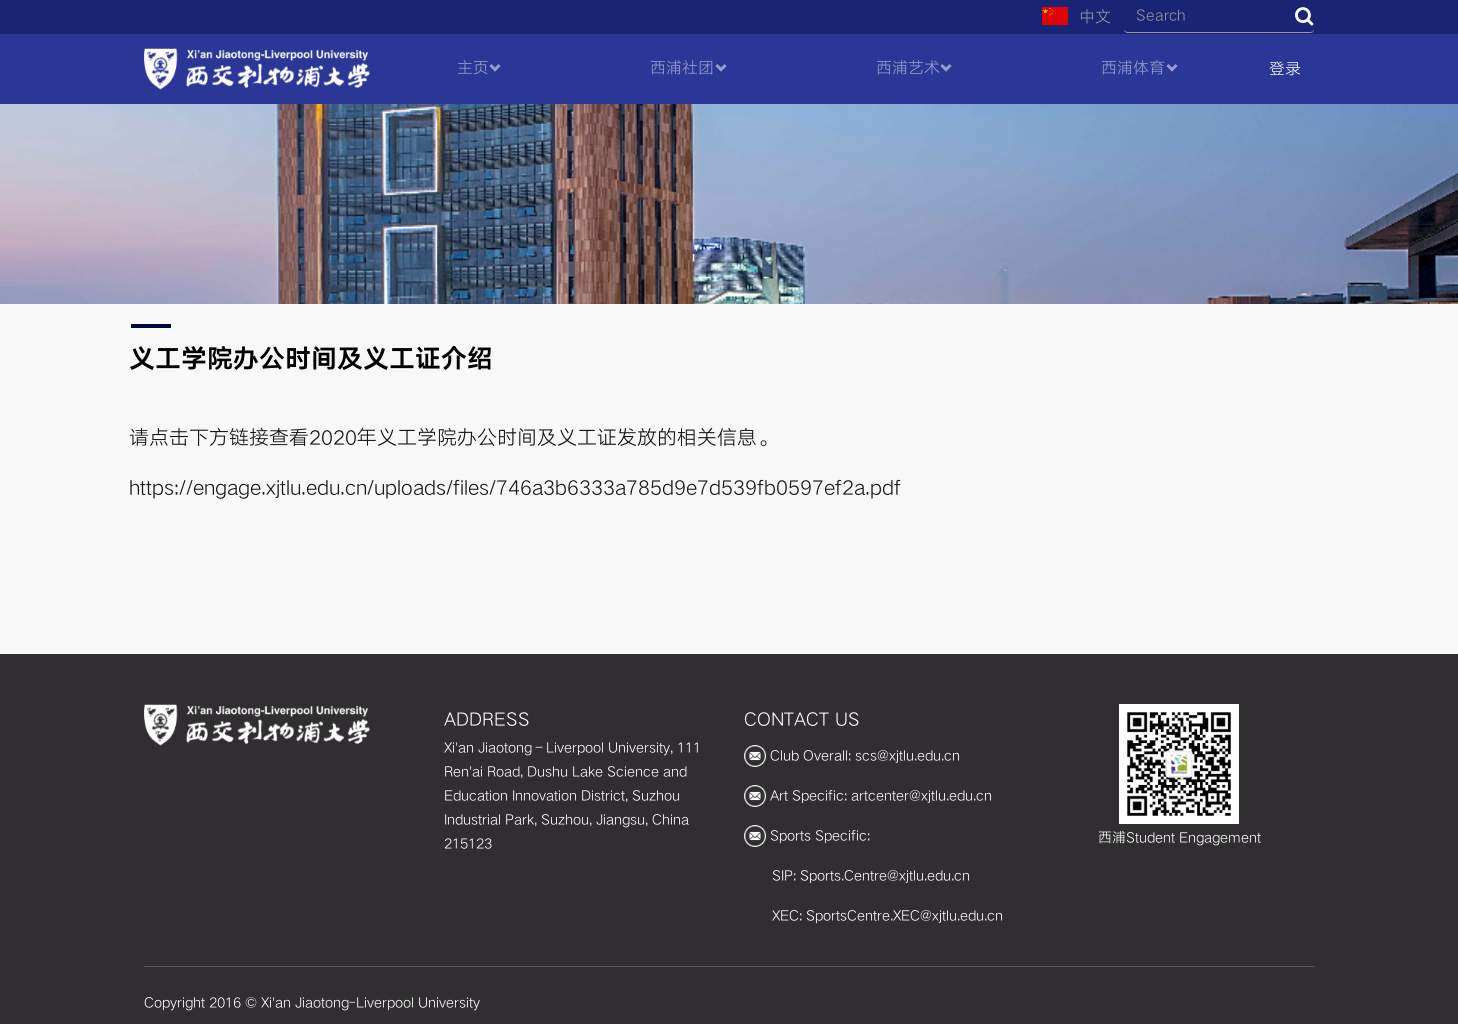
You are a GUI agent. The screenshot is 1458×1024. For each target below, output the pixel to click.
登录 (1285, 69)
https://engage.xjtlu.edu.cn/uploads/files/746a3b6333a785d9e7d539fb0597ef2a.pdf (515, 488)
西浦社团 (682, 68)
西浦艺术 (908, 68)
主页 (473, 68)
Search (1304, 16)
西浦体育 (1133, 68)
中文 (1076, 17)
